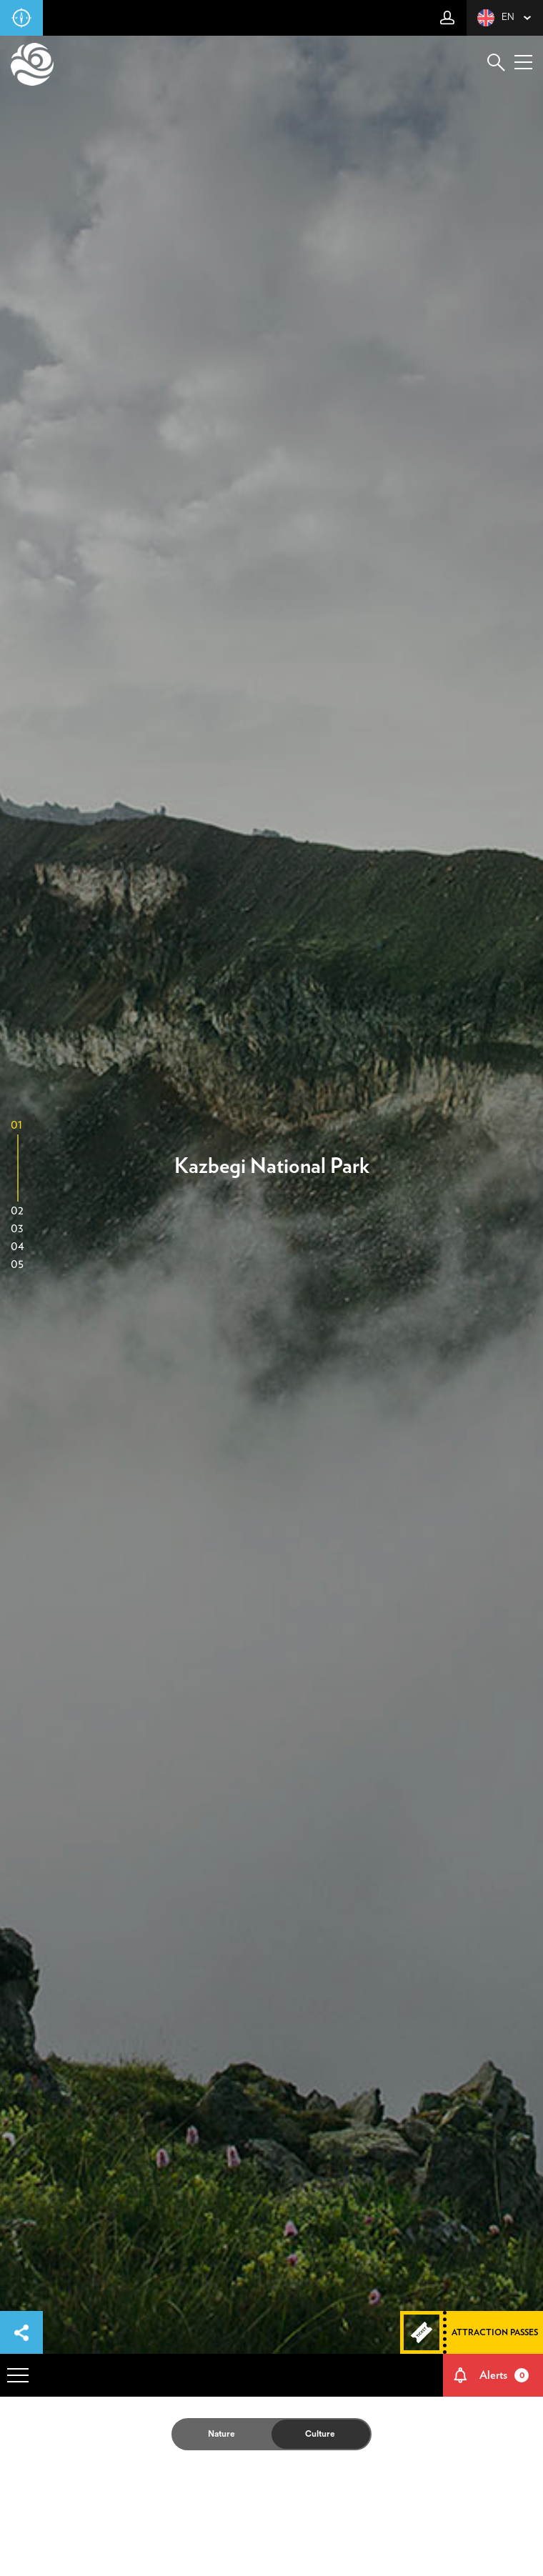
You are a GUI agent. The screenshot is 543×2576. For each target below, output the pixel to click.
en (495, 17)
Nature (221, 2434)
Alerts (504, 2375)
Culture (320, 2434)
